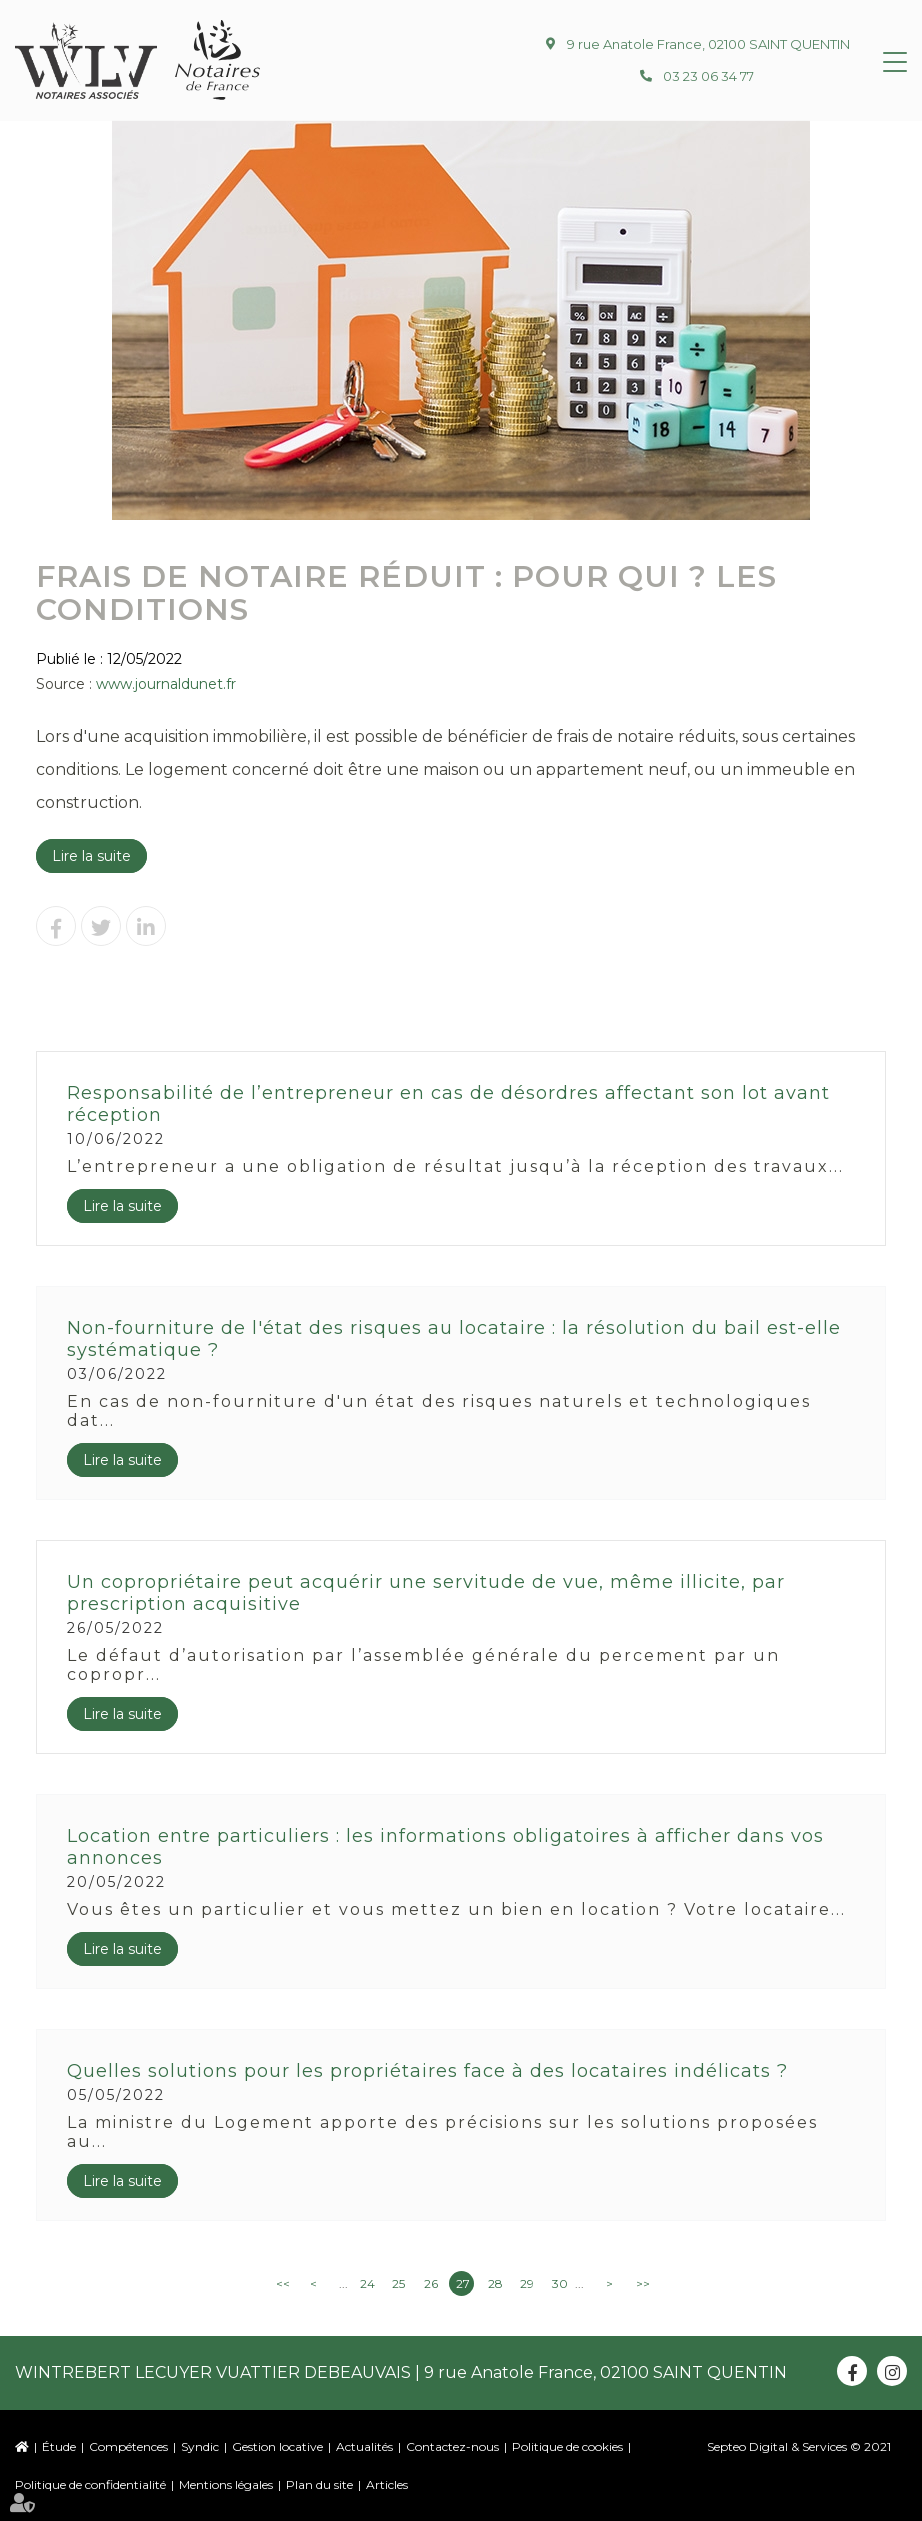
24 (367, 2283)
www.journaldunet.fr (166, 684)
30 (560, 2283)
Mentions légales (226, 2484)
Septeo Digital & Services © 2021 (799, 2446)
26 (431, 2283)
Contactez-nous (452, 2446)
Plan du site (319, 2484)
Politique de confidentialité (90, 2484)
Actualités (364, 2446)
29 (527, 2283)
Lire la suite (91, 856)
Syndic (200, 2446)
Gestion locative (277, 2446)
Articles (387, 2484)
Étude (59, 2446)
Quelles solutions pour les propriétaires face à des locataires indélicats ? (427, 2071)
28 (495, 2283)
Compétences (128, 2446)
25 (398, 2283)
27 (463, 2283)
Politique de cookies (567, 2446)
